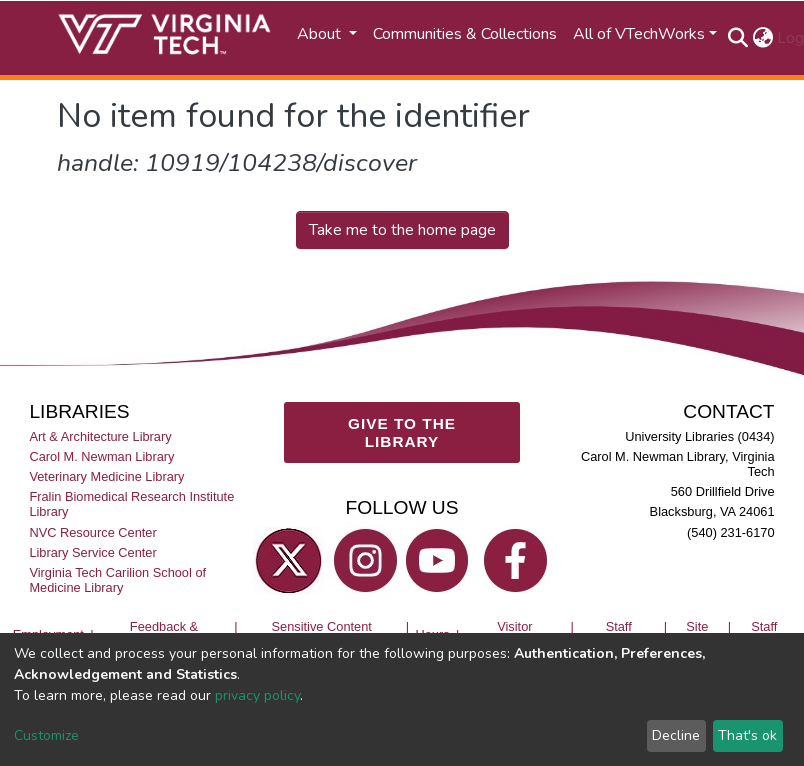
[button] (762, 38)
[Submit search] (737, 38)
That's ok (747, 735)
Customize (46, 735)
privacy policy (257, 695)
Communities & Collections (465, 34)
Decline (676, 735)
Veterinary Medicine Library (106, 476)
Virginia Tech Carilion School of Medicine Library (117, 580)
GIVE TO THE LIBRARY (402, 432)
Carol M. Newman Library (101, 456)
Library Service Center (92, 552)
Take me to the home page (402, 230)
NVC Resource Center (92, 532)
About (321, 34)
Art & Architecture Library (100, 436)
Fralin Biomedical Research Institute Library (131, 504)
